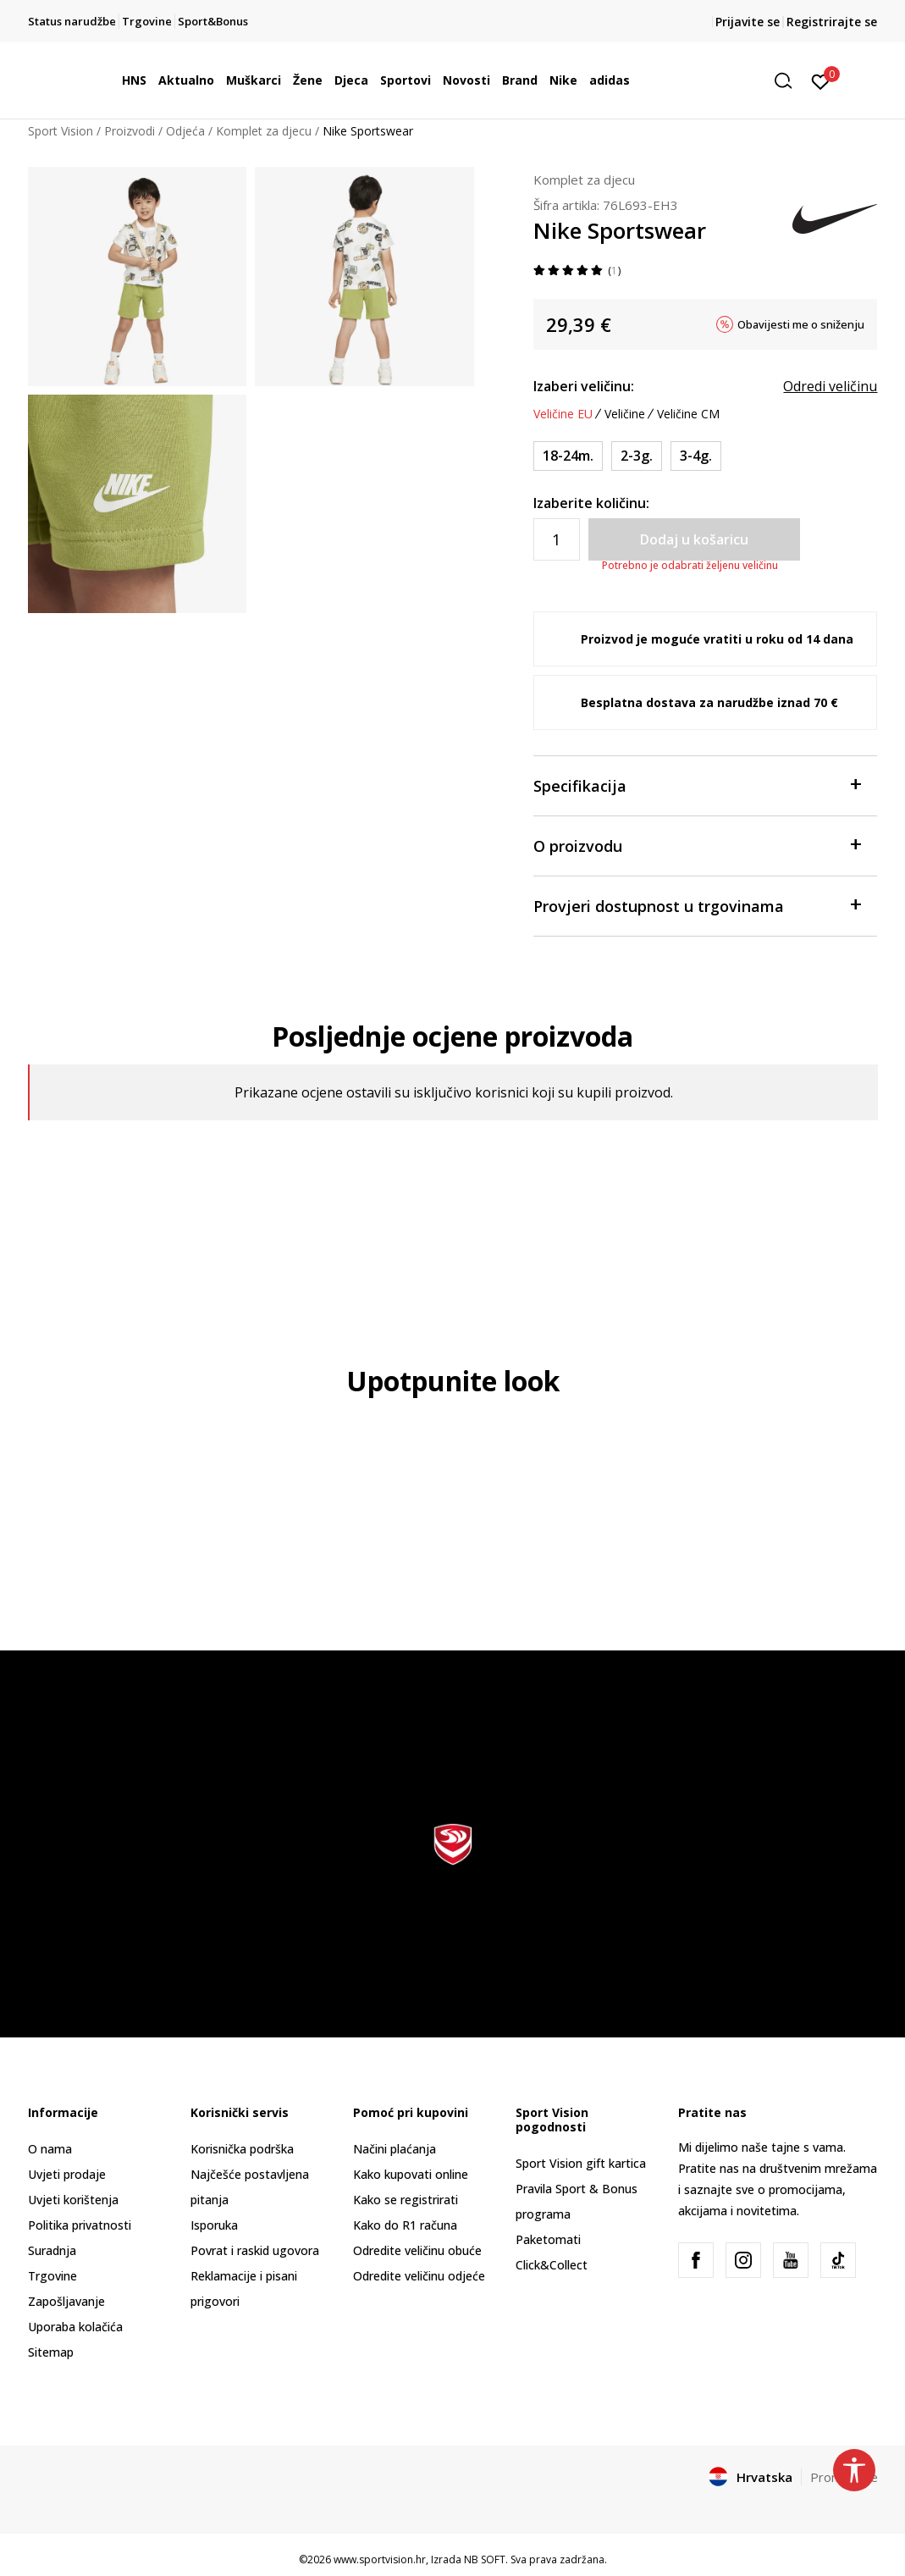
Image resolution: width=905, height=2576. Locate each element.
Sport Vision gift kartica (581, 2163)
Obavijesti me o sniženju (800, 324)
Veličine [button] (624, 414)
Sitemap (51, 2352)
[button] (789, 81)
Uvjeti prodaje (67, 2174)
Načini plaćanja (394, 2149)
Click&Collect (552, 2265)
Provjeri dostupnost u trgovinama (697, 904)
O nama (50, 2149)
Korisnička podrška (242, 2149)
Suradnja (52, 2250)
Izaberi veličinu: (583, 386)
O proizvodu (697, 844)
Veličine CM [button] (688, 414)
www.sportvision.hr (380, 2559)
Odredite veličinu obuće (417, 2250)
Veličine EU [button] (563, 414)
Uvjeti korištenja (73, 2200)
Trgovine (52, 2276)
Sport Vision (60, 131)
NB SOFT (484, 2559)
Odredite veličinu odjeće (419, 2276)
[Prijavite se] (820, 80)
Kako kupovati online (410, 2174)
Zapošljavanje (66, 2301)
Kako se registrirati (405, 2200)
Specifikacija (697, 784)
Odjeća (185, 131)
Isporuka (214, 2225)
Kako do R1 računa (405, 2225)
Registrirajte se (831, 22)
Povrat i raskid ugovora (254, 2250)
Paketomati (548, 2239)
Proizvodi (129, 131)
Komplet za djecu (264, 131)
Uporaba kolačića (75, 2327)
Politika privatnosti (79, 2225)
